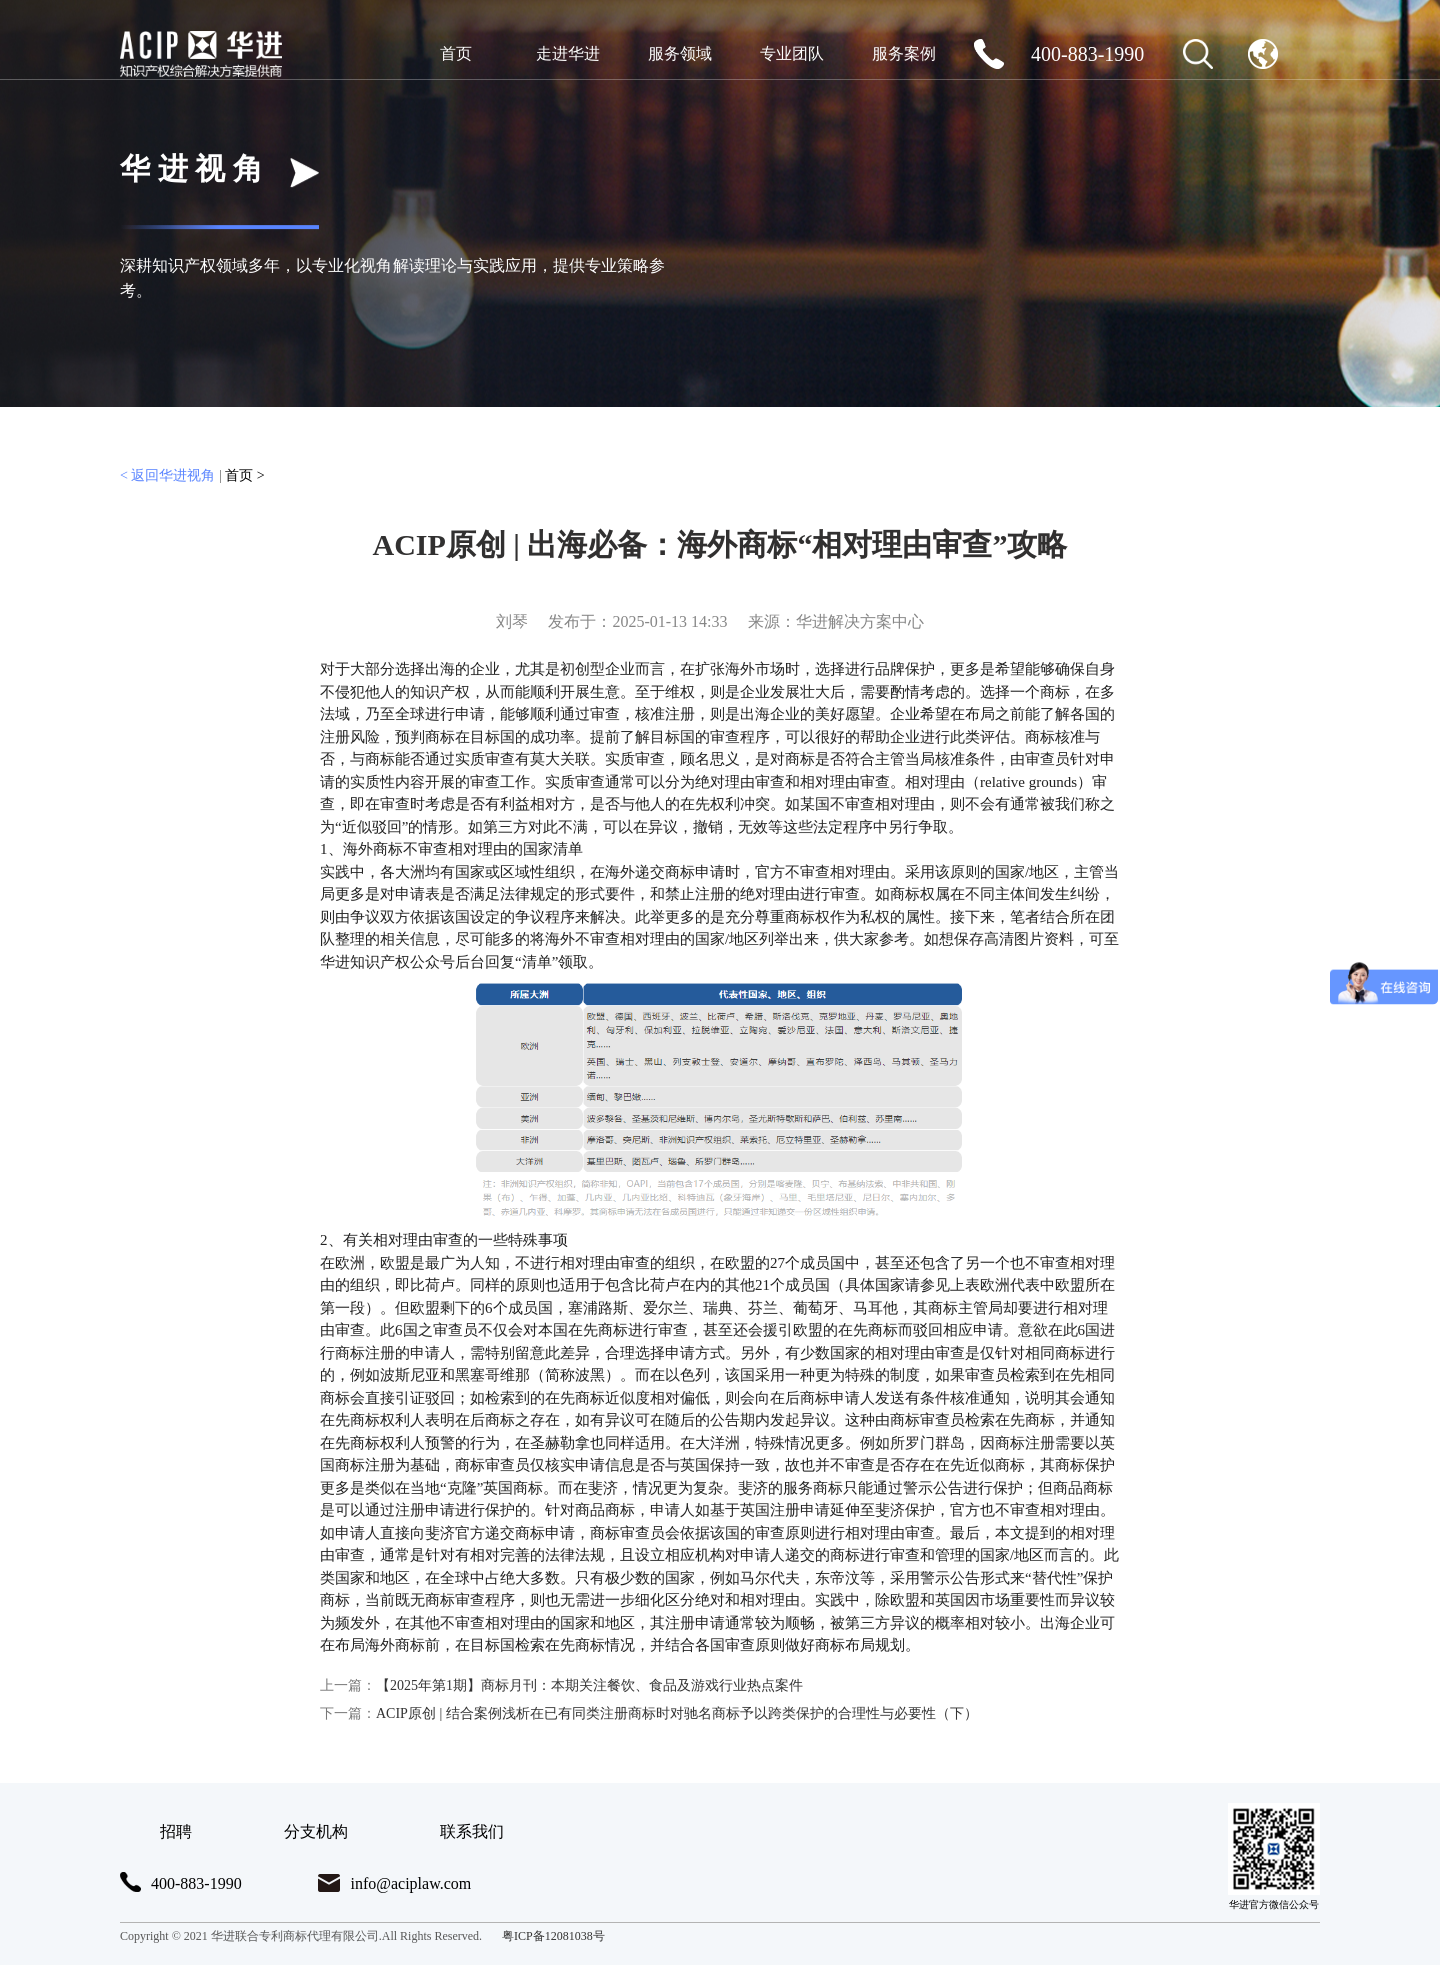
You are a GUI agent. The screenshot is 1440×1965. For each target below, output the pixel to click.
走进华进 (568, 53)
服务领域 (680, 53)
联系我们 (472, 1831)
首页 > (244, 475)
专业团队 (792, 53)
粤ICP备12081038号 (553, 1936)
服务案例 (904, 53)
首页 (456, 53)
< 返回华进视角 (167, 475)
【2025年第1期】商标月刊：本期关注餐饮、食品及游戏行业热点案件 (561, 1685)
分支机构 (316, 1831)
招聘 (176, 1831)
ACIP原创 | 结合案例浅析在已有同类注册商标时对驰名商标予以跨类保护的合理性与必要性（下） (649, 1713)
